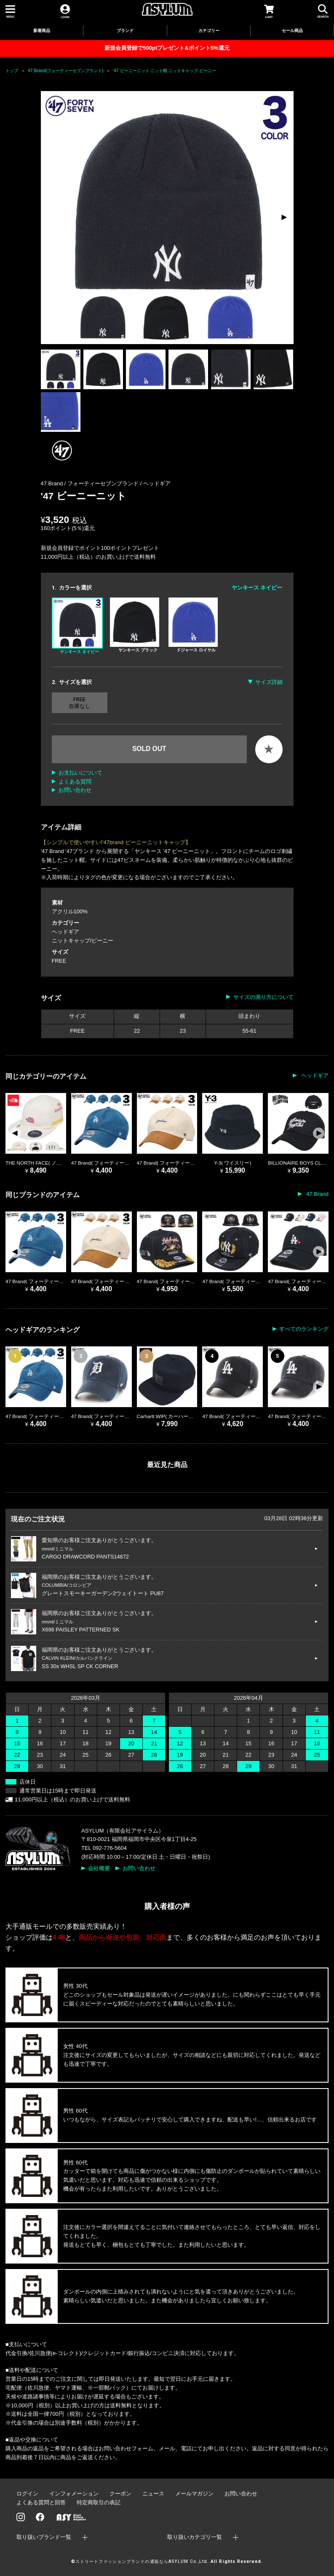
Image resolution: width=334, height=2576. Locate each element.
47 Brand (317, 1194)
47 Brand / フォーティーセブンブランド (90, 483)
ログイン (27, 2493)
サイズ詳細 (269, 682)
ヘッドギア (157, 483)
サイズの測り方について (263, 997)
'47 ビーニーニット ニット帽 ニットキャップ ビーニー (164, 70)
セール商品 (292, 30)
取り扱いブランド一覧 (43, 2537)
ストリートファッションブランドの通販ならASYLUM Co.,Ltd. (142, 2561)
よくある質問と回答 (41, 2502)
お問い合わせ (75, 790)
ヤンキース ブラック (134, 625)
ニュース (153, 2493)
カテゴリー (208, 30)
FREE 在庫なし (80, 702)
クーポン (120, 2493)
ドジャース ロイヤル (193, 625)
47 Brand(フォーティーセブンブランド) (65, 70)
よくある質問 (75, 781)
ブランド (125, 30)
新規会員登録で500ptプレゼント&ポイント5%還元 (166, 48)
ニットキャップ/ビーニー (83, 940)
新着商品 (41, 30)
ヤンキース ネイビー (77, 626)
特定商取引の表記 (98, 2502)
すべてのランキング (304, 1329)
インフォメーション (74, 2493)
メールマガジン (194, 2493)
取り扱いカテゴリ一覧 (194, 2537)
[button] (283, 217)
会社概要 (99, 1868)
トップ (11, 70)
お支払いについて (80, 773)
